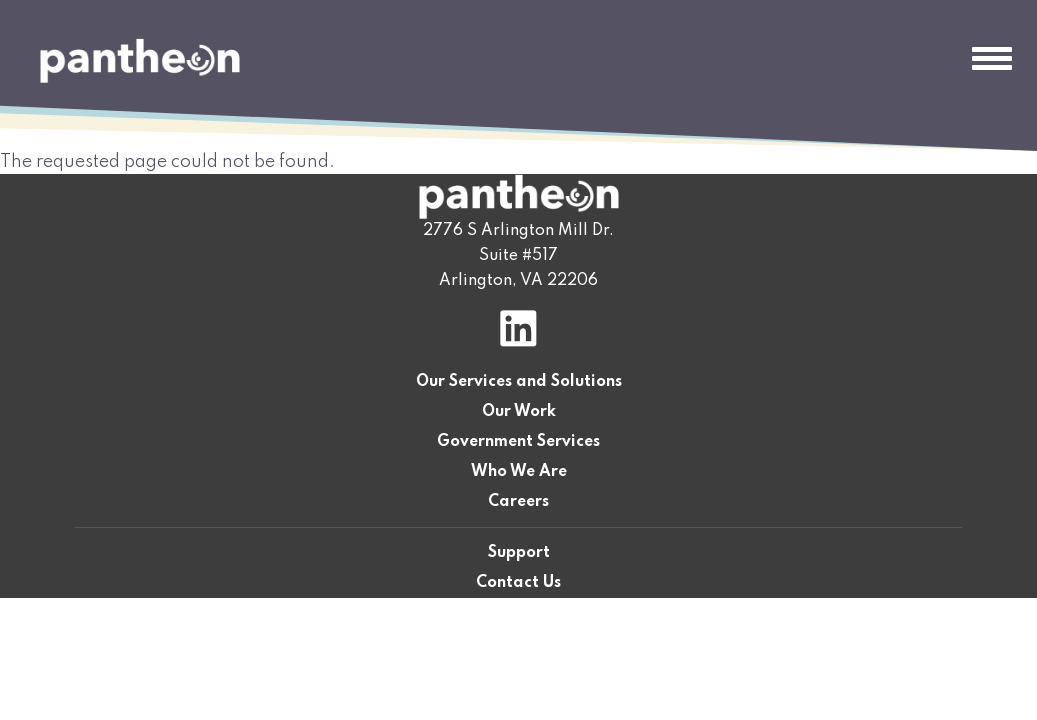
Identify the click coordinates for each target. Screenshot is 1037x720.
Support (519, 553)
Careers (518, 502)
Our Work (519, 412)
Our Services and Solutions (519, 382)
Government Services (518, 442)
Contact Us (518, 583)
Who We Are (519, 472)
